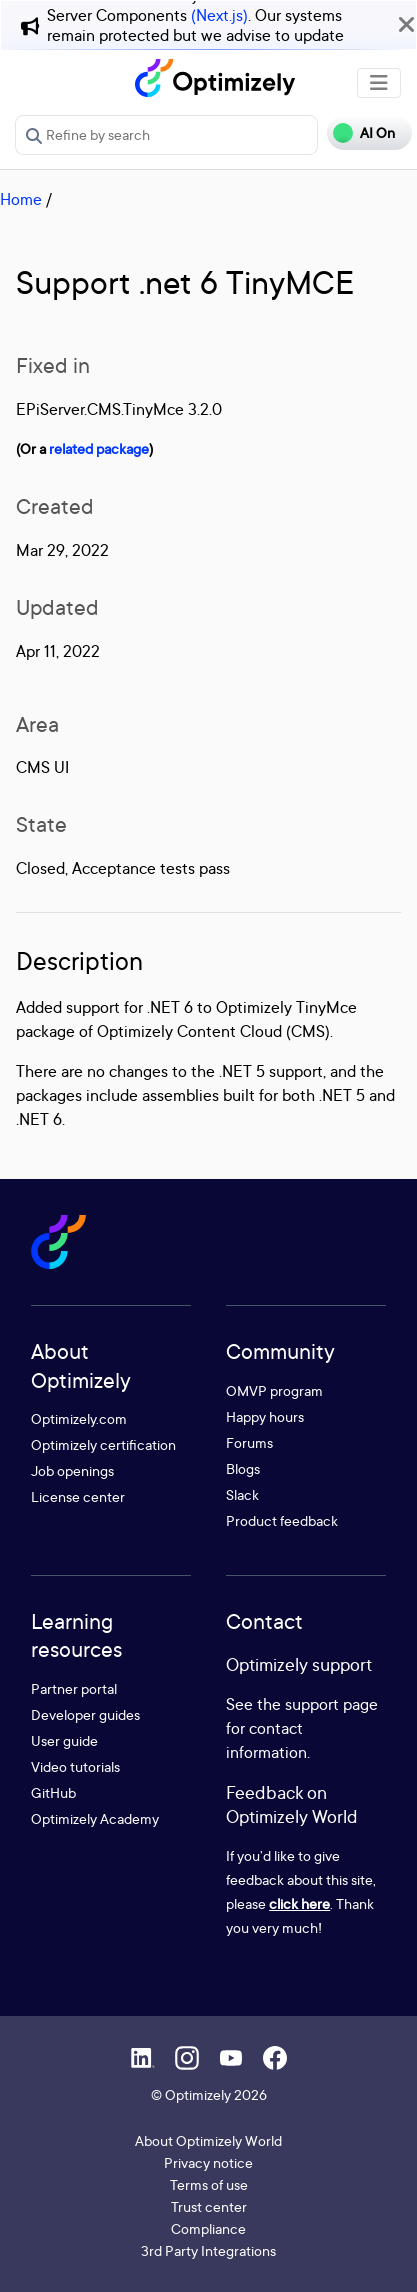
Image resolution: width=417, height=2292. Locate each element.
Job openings (72, 1470)
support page (331, 1704)
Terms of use (209, 2184)
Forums (249, 1442)
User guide (64, 1740)
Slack (242, 1494)
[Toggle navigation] (379, 83)
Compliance (208, 2228)
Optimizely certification (103, 1444)
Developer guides (85, 1714)
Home (21, 199)
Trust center (209, 2206)
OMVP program (274, 1390)
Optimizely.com (79, 1418)
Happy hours (265, 1416)
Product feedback (282, 1520)
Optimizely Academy (95, 1818)
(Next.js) (219, 15)
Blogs (243, 1468)
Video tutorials (75, 1766)
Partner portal (74, 1688)
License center (78, 1496)
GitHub (53, 1792)
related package (99, 448)
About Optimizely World (208, 2140)
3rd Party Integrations (208, 2250)
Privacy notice (208, 2162)
